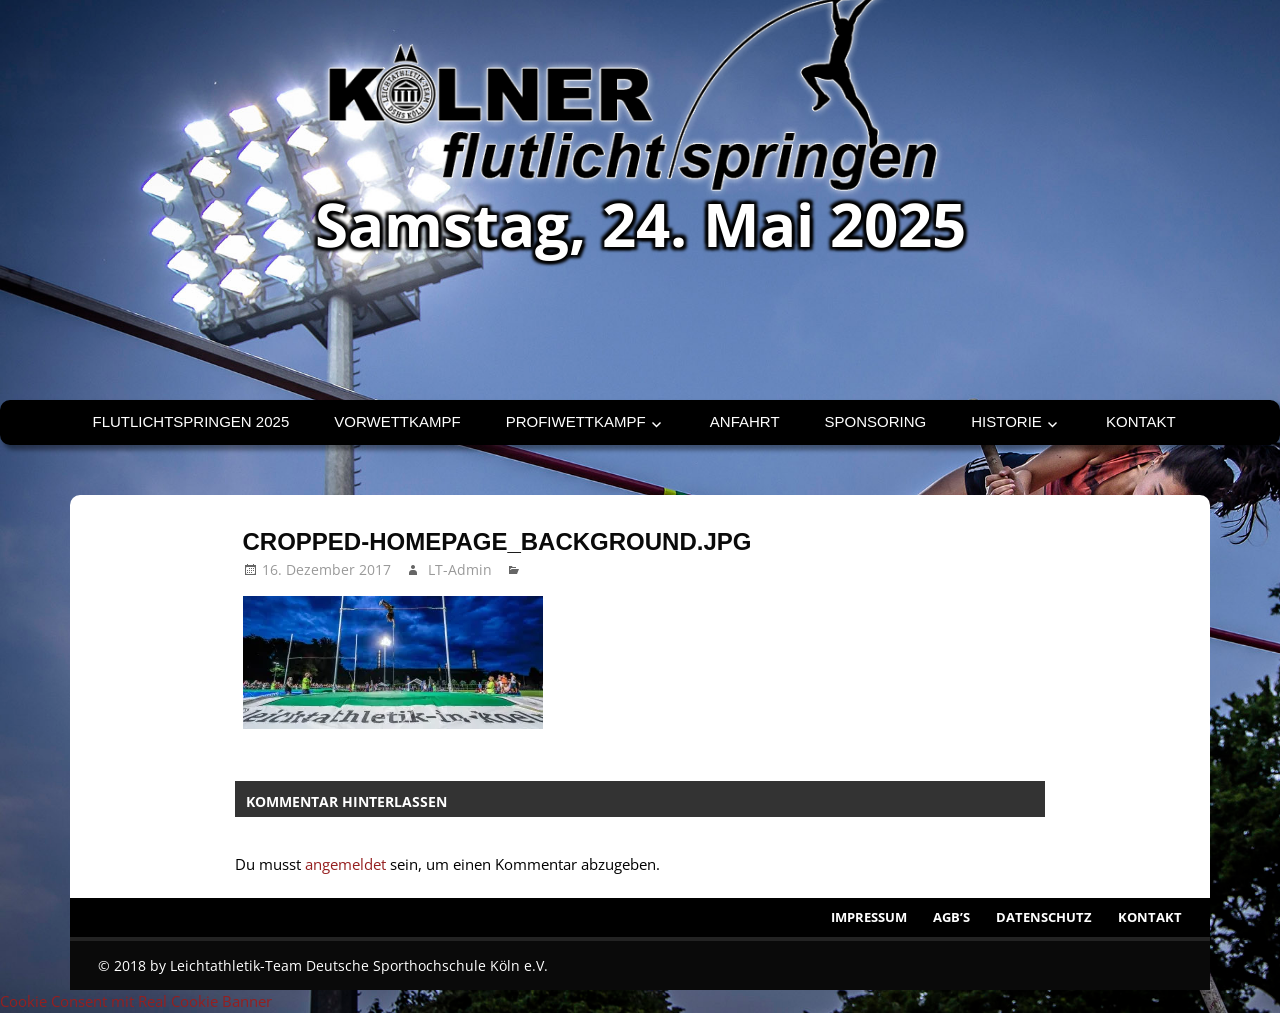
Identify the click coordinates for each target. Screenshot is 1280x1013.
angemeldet (345, 864)
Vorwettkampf (397, 421)
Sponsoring (876, 421)
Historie (1006, 421)
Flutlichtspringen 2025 (191, 421)
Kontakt (1141, 421)
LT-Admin (460, 569)
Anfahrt (745, 421)
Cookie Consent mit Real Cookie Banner (136, 1001)
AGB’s (951, 917)
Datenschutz (1044, 917)
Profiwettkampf (576, 421)
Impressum (869, 917)
